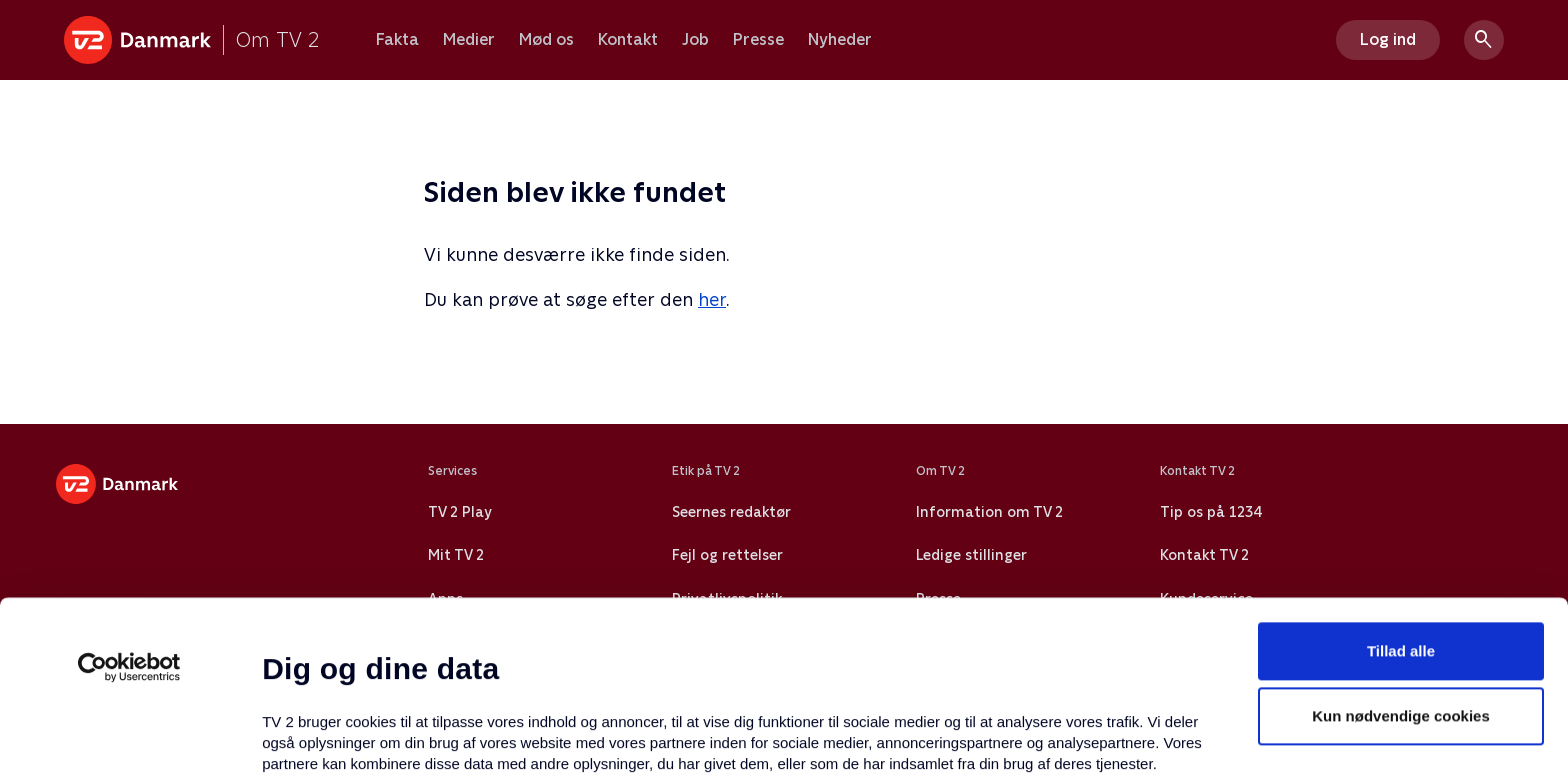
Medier (469, 40)
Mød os (546, 40)
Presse (758, 40)
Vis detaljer (969, 741)
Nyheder (840, 40)
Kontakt (628, 40)
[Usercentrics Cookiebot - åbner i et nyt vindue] (129, 504)
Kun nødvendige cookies (1401, 553)
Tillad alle (1401, 487)
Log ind (1388, 39)
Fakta (397, 40)
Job (695, 40)
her (712, 299)
